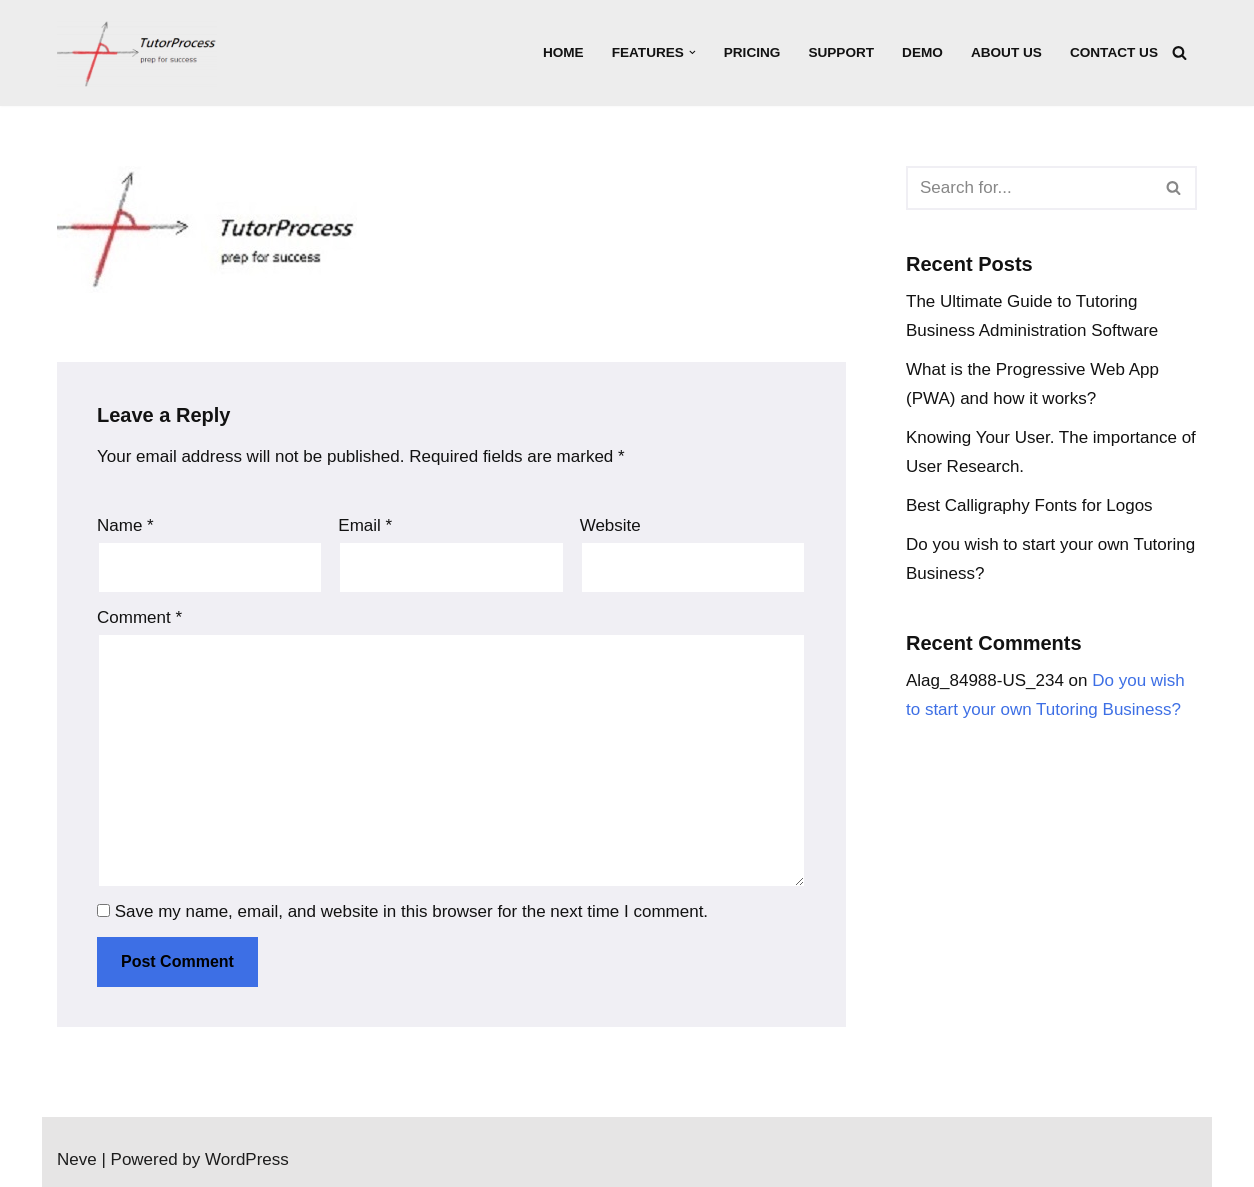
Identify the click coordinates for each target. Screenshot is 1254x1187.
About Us (1006, 52)
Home (563, 52)
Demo (922, 52)
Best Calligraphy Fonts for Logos (1029, 505)
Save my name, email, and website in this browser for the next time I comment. (411, 911)
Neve (77, 1159)
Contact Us (1114, 52)
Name (125, 525)
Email (365, 525)
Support (841, 52)
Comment (139, 617)
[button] (692, 52)
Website (610, 525)
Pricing (752, 52)
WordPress (247, 1159)
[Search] (1179, 52)
